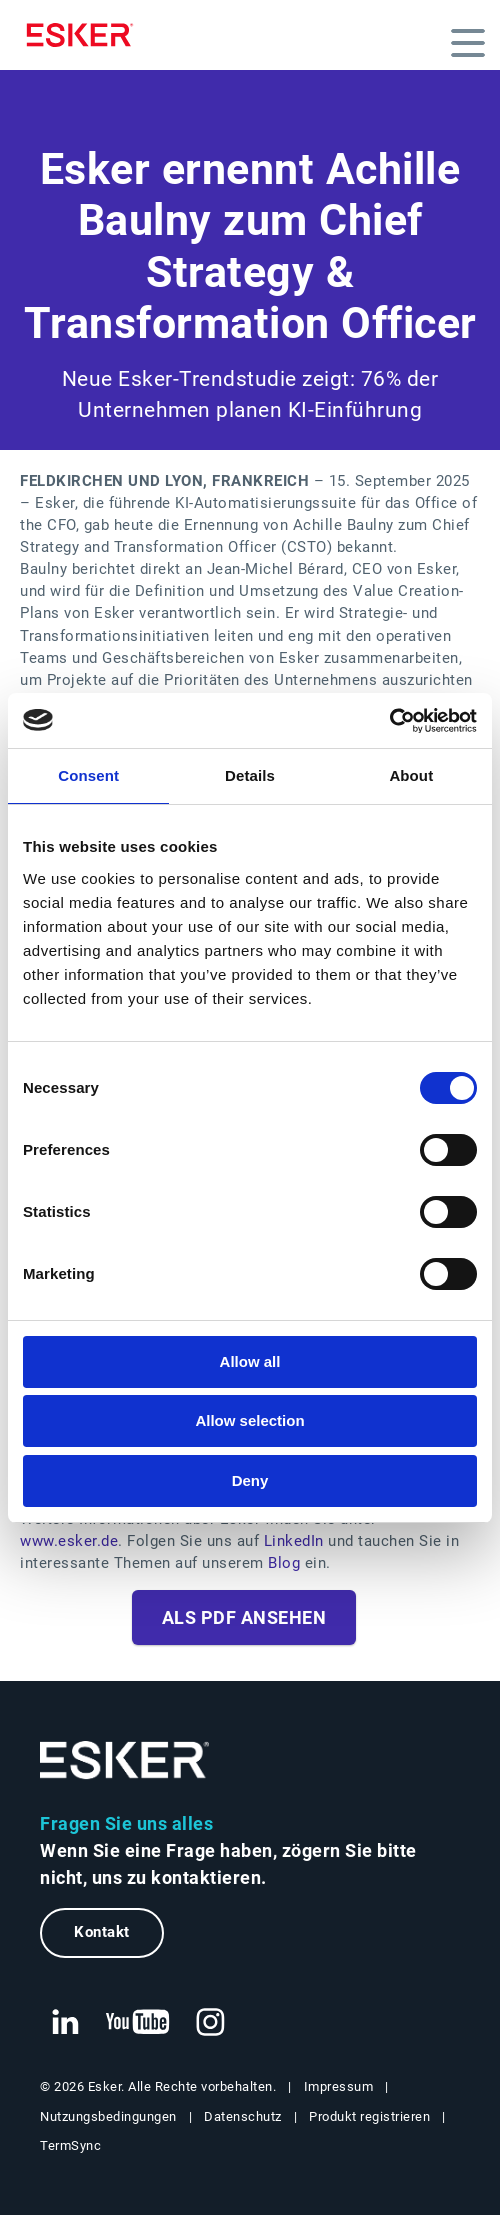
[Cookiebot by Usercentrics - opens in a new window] (389, 721)
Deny (250, 1480)
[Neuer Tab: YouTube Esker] (138, 2023)
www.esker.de (69, 1541)
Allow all (250, 1361)
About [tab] (411, 775)
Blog (284, 1563)
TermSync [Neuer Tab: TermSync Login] (70, 2145)
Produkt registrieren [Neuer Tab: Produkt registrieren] (369, 2116)
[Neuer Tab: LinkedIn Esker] (65, 2023)
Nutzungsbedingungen (108, 2116)
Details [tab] (250, 775)
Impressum (339, 2086)
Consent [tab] (88, 775)
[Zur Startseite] (125, 1760)
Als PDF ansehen (244, 1617)
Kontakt (102, 1932)
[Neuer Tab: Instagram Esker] (211, 2023)
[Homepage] (85, 35)
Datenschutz (243, 2116)
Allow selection (249, 1420)
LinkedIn (296, 1541)
